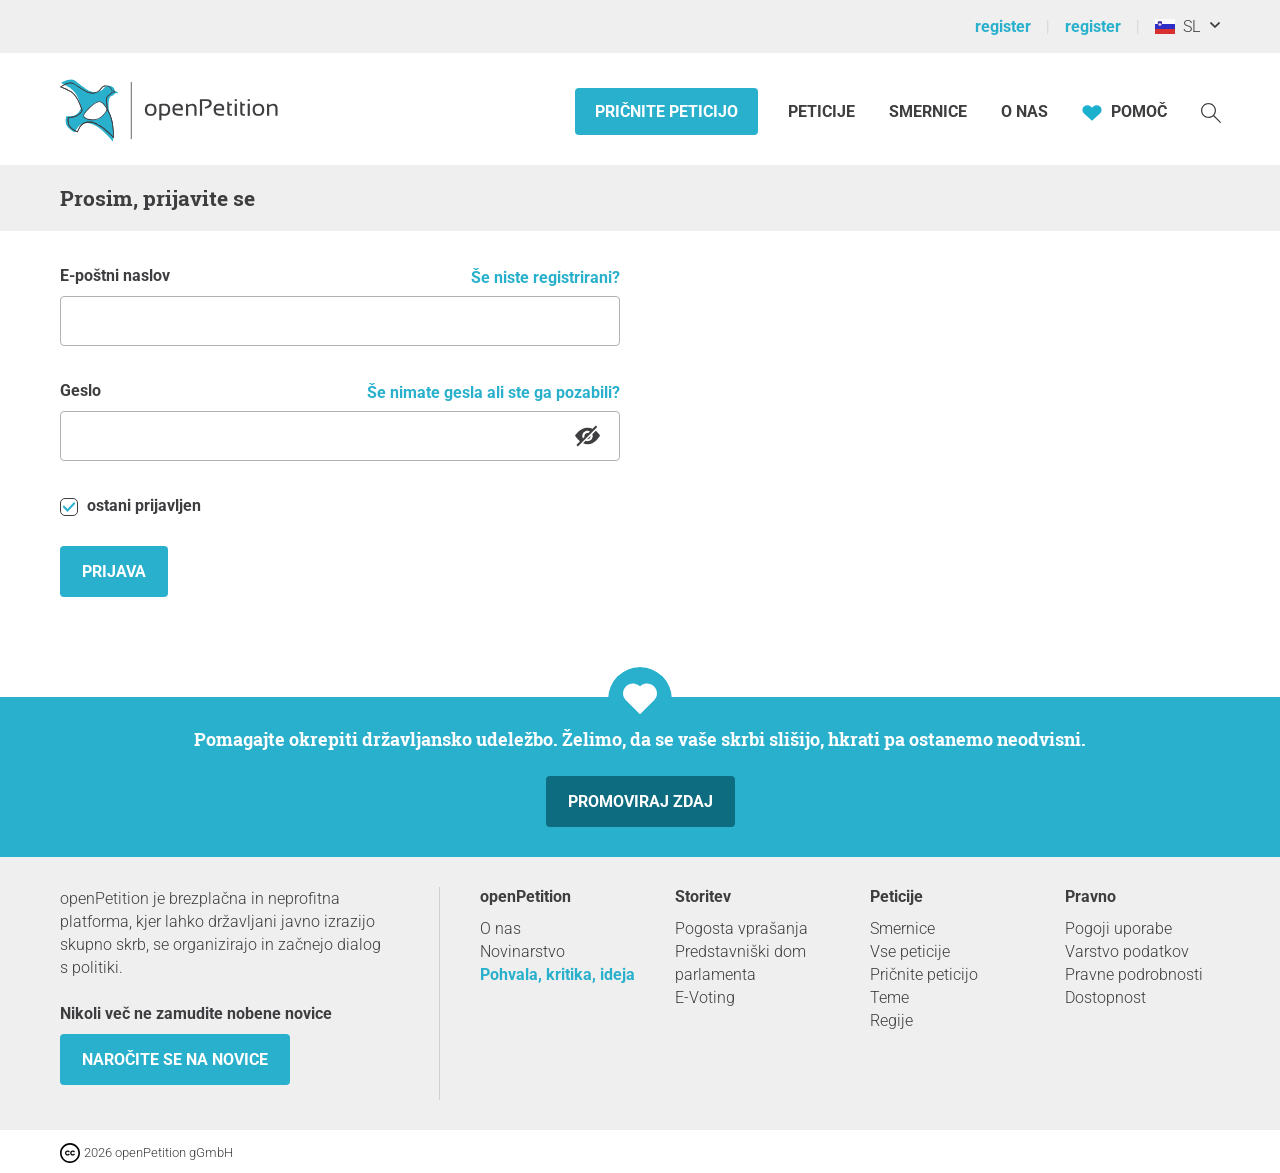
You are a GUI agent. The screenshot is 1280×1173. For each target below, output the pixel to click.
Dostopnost (1105, 997)
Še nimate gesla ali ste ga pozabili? (493, 392)
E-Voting (705, 997)
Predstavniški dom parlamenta (740, 963)
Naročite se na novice (175, 1059)
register (1003, 26)
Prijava (114, 571)
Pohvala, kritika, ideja (557, 974)
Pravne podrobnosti (1134, 974)
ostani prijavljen (130, 506)
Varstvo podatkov (1127, 951)
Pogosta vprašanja (741, 928)
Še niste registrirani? (545, 277)
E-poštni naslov (115, 275)
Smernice (928, 111)
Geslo (80, 390)
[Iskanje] (1211, 111)
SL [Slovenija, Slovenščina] (1177, 26)
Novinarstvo (522, 951)
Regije (891, 1020)
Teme (889, 997)
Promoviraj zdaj (640, 801)
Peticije (823, 111)
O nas (1024, 111)
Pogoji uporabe (1118, 928)
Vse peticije (910, 951)
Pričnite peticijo (666, 111)
